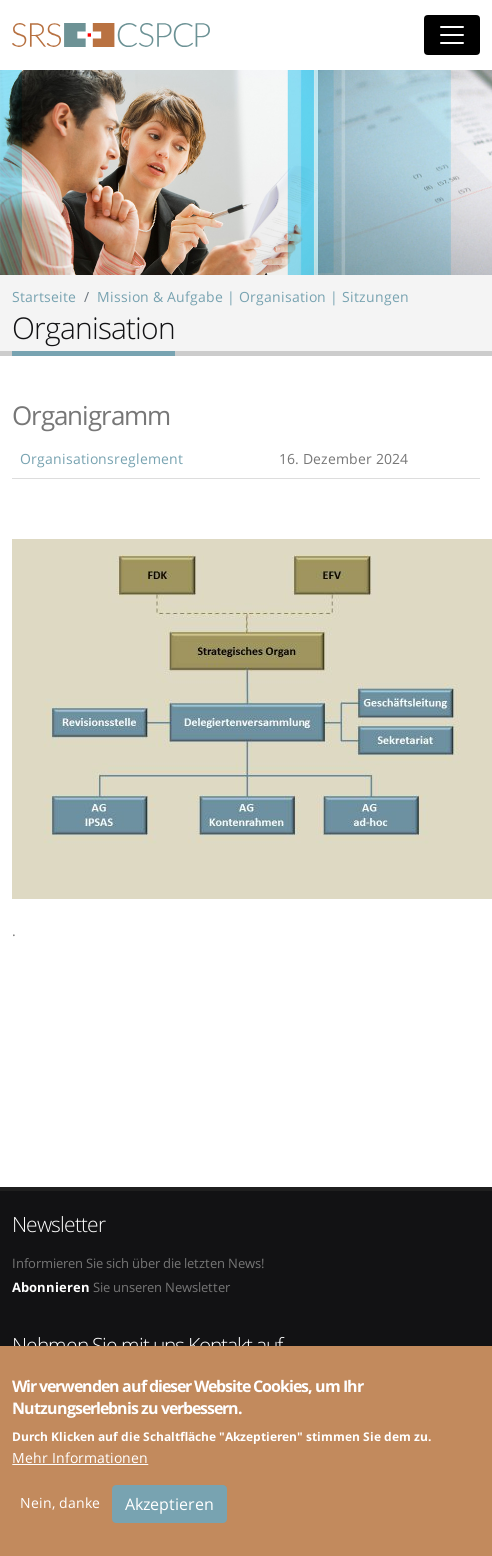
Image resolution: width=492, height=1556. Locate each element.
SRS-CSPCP (111, 35)
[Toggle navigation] (452, 35)
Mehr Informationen (80, 1470)
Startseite (44, 296)
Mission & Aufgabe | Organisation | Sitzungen (253, 296)
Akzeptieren (169, 1517)
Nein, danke (60, 1515)
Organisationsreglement (101, 458)
